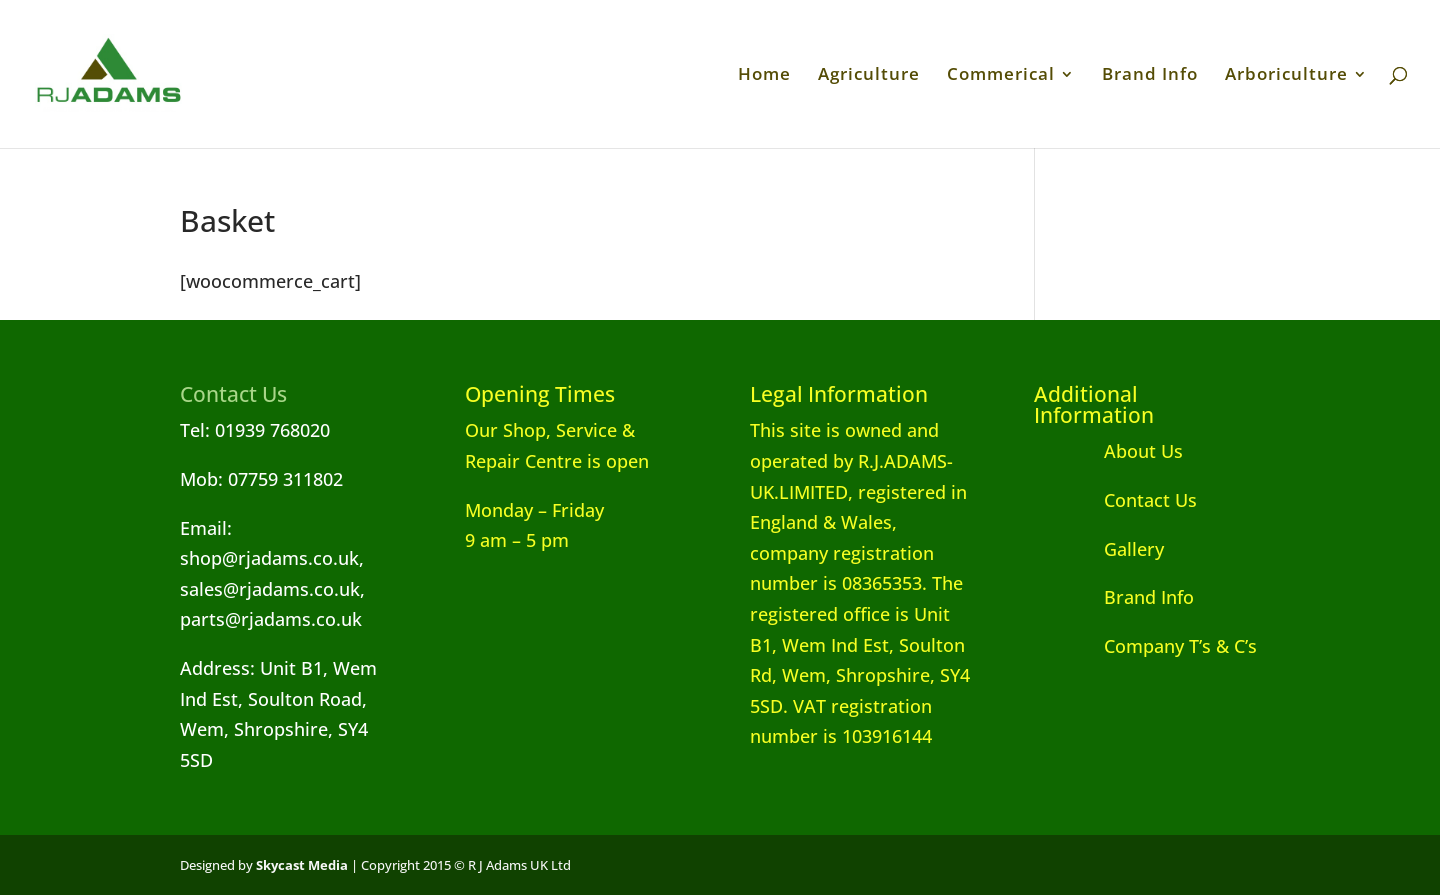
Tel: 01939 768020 (255, 430)
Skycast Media (302, 865)
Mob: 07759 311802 (261, 479)
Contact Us (1115, 500)
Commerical (1001, 76)
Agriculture (869, 76)
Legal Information (839, 394)
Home (764, 76)
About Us (1108, 451)
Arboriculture (1286, 76)
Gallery (1099, 549)
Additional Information (1094, 404)
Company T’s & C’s (1145, 646)
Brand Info (1150, 76)
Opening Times (540, 394)
